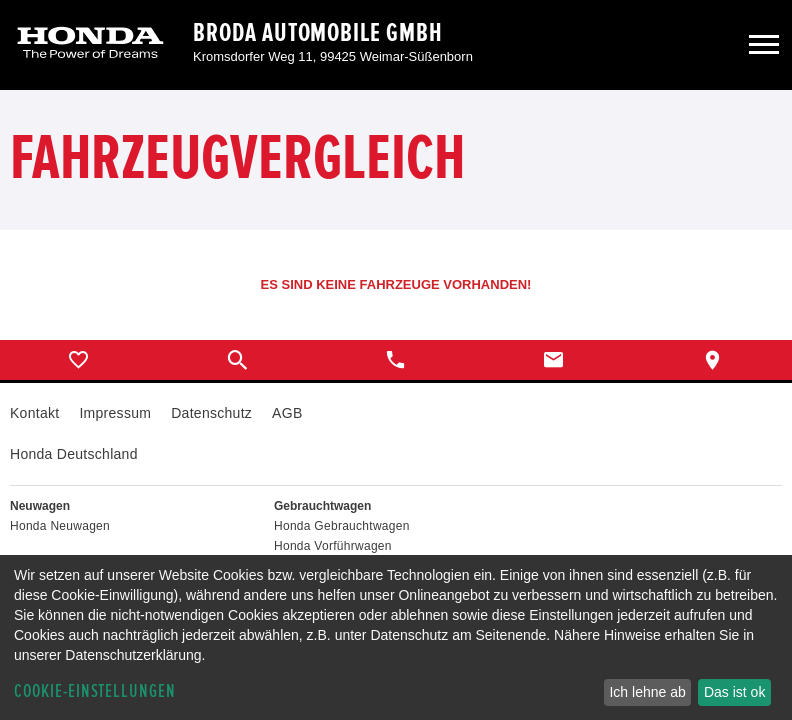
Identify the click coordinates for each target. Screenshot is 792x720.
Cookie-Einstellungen (95, 691)
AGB (287, 413)
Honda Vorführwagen (333, 546)
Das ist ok (734, 692)
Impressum (115, 413)
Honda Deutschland (74, 454)
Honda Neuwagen (60, 526)
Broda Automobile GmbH (318, 33)
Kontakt (34, 413)
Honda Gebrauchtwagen (342, 526)
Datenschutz (211, 413)
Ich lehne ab (647, 692)
